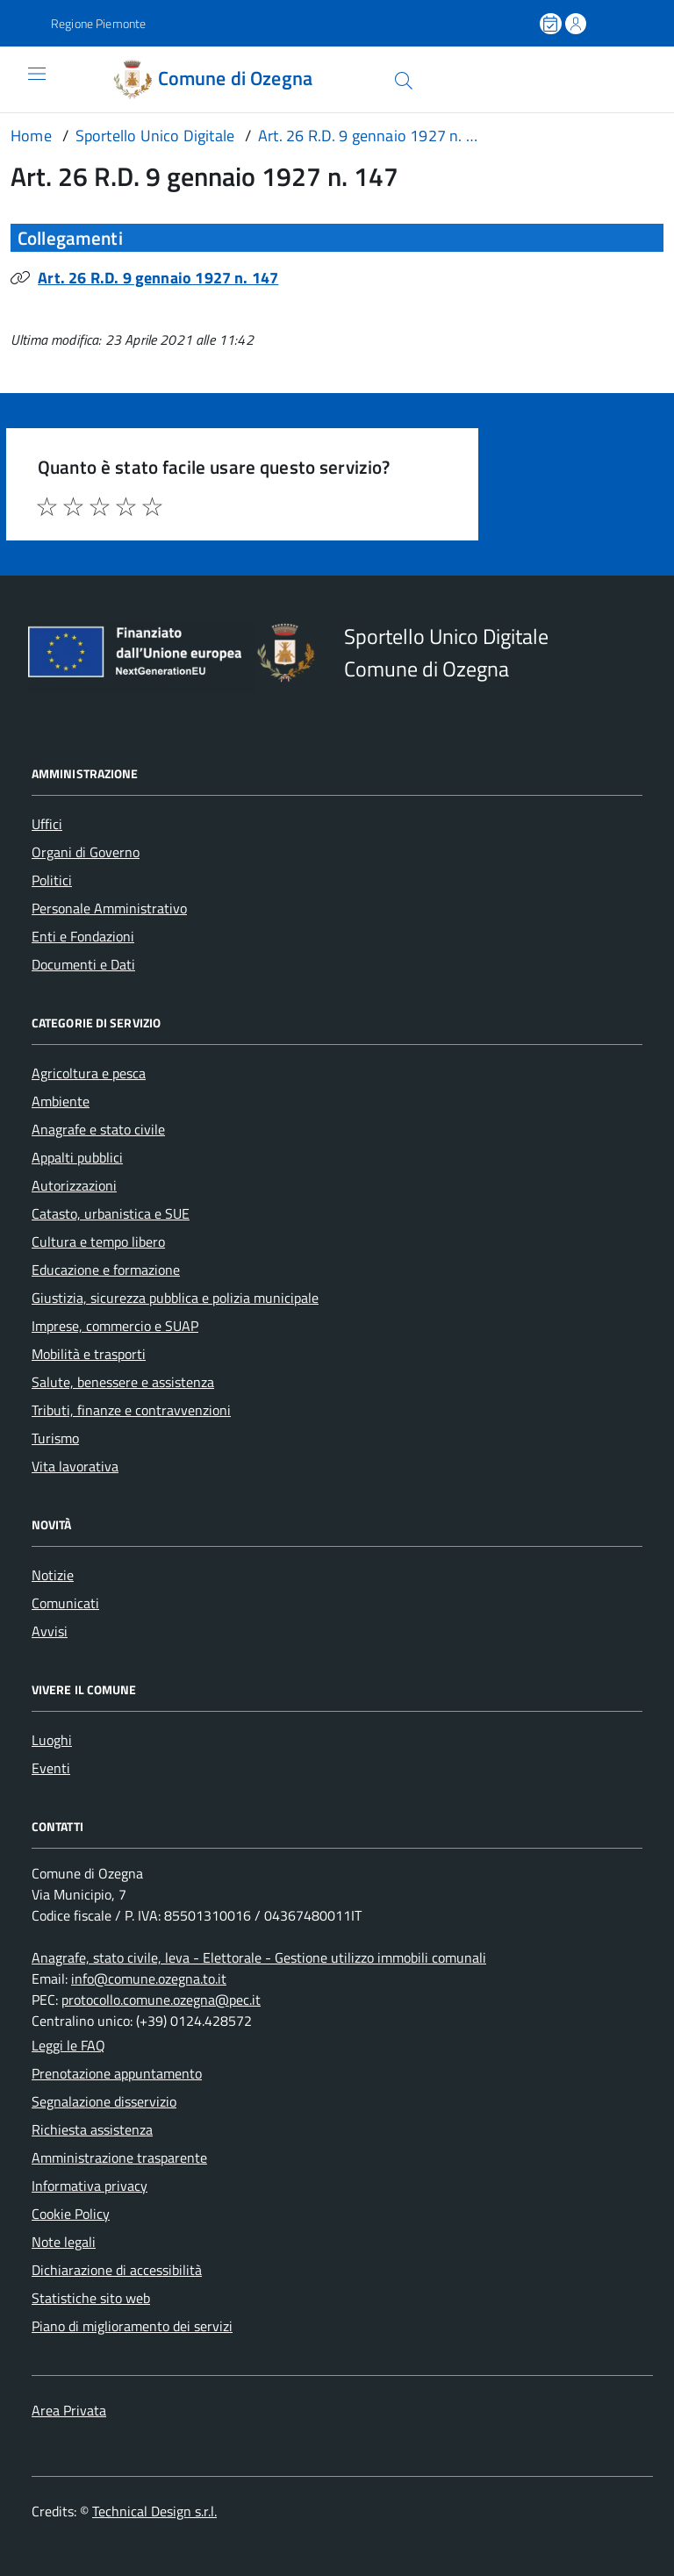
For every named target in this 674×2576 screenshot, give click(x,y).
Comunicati (65, 1603)
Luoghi (52, 1739)
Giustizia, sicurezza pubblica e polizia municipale (175, 1297)
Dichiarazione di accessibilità (117, 2269)
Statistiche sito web (91, 2297)
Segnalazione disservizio (104, 2101)
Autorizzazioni (74, 1185)
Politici (52, 880)
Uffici (47, 823)
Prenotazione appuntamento (117, 2073)
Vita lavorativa (75, 1466)
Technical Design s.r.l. (154, 2511)
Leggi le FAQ (68, 2045)
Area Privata (69, 2410)
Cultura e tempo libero (98, 1241)
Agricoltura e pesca (89, 1073)
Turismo (55, 1438)
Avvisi (50, 1631)
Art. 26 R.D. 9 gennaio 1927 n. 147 (158, 278)
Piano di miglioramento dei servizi (132, 2325)
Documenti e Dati (83, 964)
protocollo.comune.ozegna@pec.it (161, 1999)
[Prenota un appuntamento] (552, 24)
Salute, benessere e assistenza (123, 1381)
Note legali (64, 2241)
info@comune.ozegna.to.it (148, 1978)
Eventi (51, 1767)
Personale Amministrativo (109, 908)
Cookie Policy (71, 2213)
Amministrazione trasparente (119, 2157)
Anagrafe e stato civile (98, 1129)
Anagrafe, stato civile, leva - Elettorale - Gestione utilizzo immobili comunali (259, 1957)
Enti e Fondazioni (83, 936)
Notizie (53, 1574)
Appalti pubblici (77, 1157)
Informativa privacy (89, 2185)
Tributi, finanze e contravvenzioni (131, 1409)
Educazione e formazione (106, 1269)
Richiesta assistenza (92, 2129)
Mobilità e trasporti (89, 1353)
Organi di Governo (86, 851)
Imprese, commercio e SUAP (115, 1325)
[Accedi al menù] (23, 79)
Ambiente (61, 1101)
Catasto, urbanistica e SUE (111, 1213)
